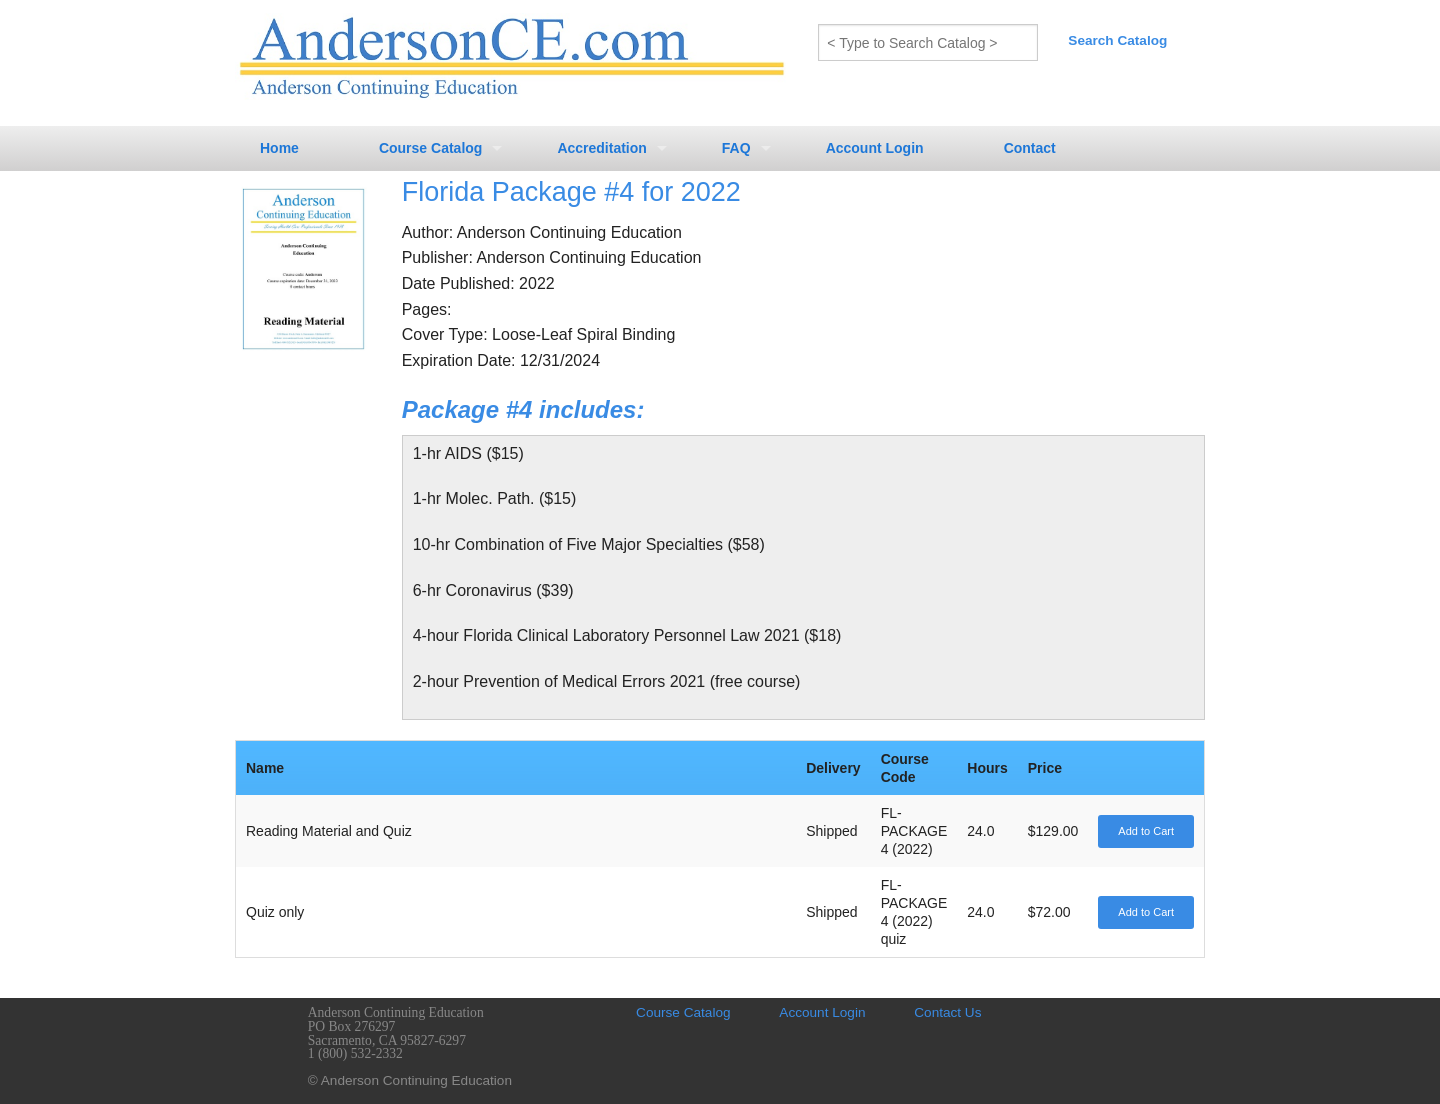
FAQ (736, 148)
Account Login (875, 148)
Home (279, 148)
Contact (1030, 148)
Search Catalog (1117, 40)
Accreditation (601, 148)
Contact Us (947, 1012)
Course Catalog (430, 148)
